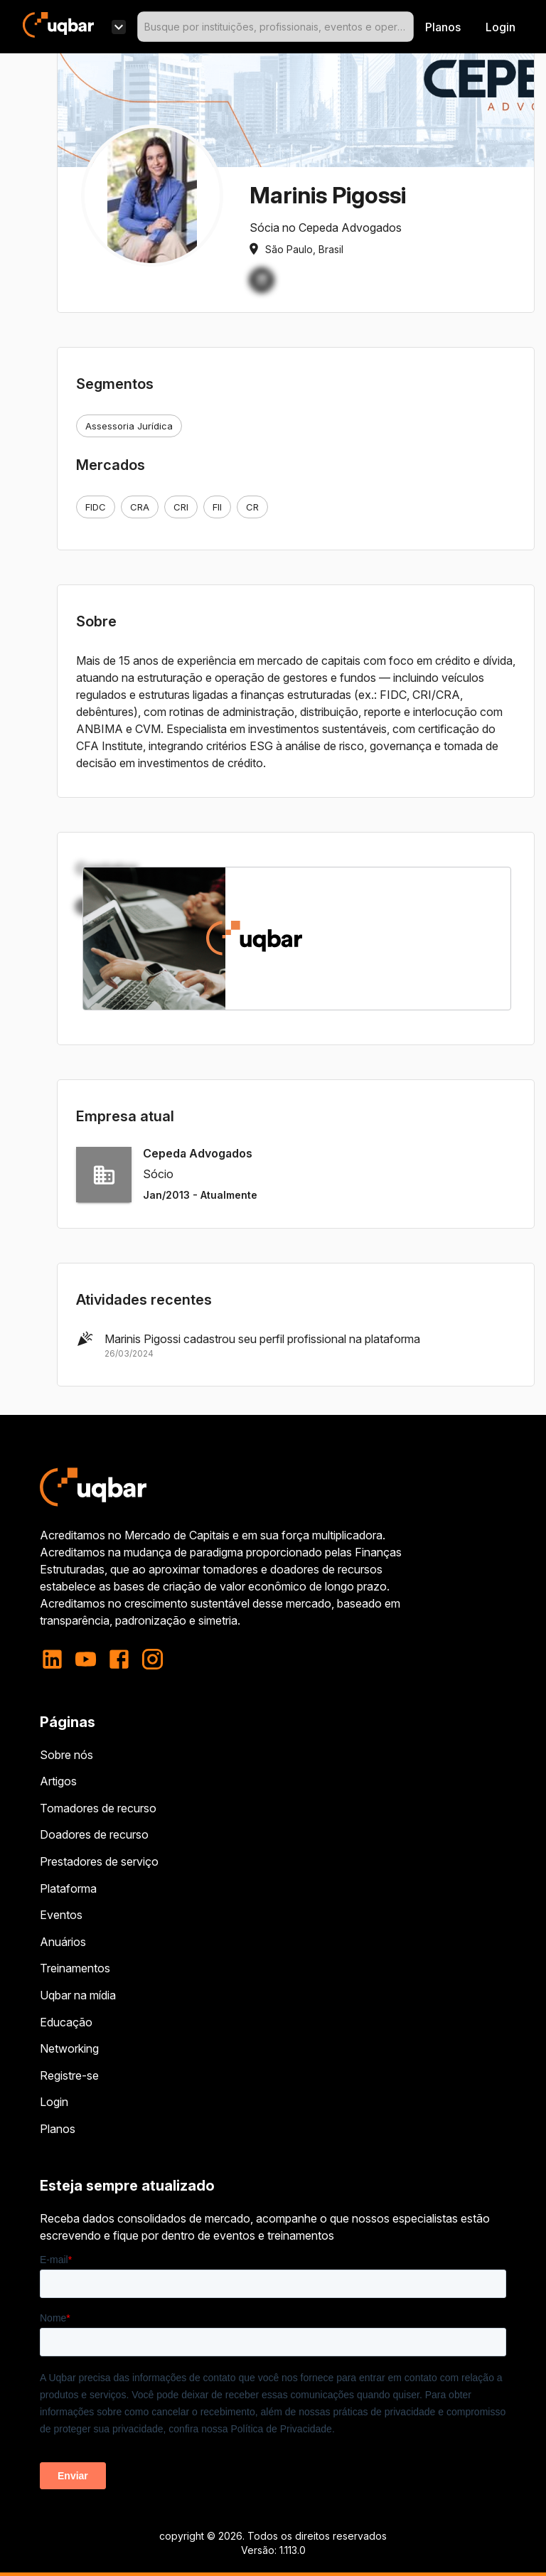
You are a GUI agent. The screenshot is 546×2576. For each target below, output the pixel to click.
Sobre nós (66, 1755)
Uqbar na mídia (78, 1995)
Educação (66, 2022)
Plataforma (68, 1888)
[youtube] (86, 1659)
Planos (443, 27)
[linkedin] (56, 1659)
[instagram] (152, 1659)
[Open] (407, 27)
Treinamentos (75, 1968)
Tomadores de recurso (98, 1808)
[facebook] (119, 1659)
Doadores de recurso (94, 1834)
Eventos (61, 1915)
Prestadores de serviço (99, 1861)
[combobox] (275, 26)
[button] (262, 280)
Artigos (58, 1781)
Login (54, 2102)
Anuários (63, 1942)
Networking (69, 2048)
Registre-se (69, 2075)
